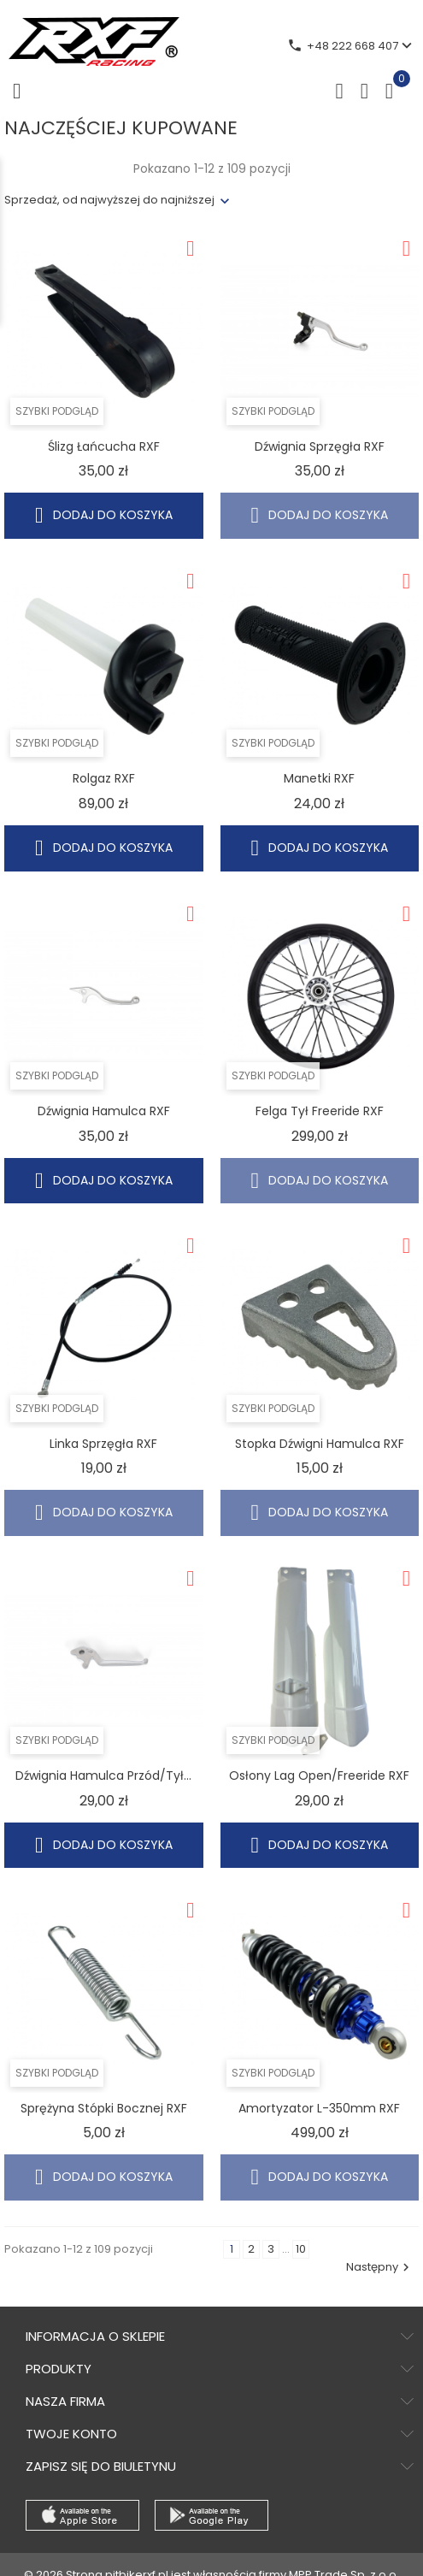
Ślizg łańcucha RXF (104, 446)
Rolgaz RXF (104, 778)
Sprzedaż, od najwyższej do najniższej (109, 200)
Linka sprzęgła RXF (103, 1443)
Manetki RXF (319, 778)
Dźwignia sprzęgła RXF (320, 446)
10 (301, 2249)
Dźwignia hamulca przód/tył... (103, 1775)
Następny (380, 2267)
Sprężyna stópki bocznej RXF (104, 2108)
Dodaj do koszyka (104, 514)
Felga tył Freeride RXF (320, 1111)
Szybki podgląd (56, 411)
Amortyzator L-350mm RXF (319, 2108)
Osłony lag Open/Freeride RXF (319, 1775)
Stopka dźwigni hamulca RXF (319, 1443)
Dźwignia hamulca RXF (104, 1111)
